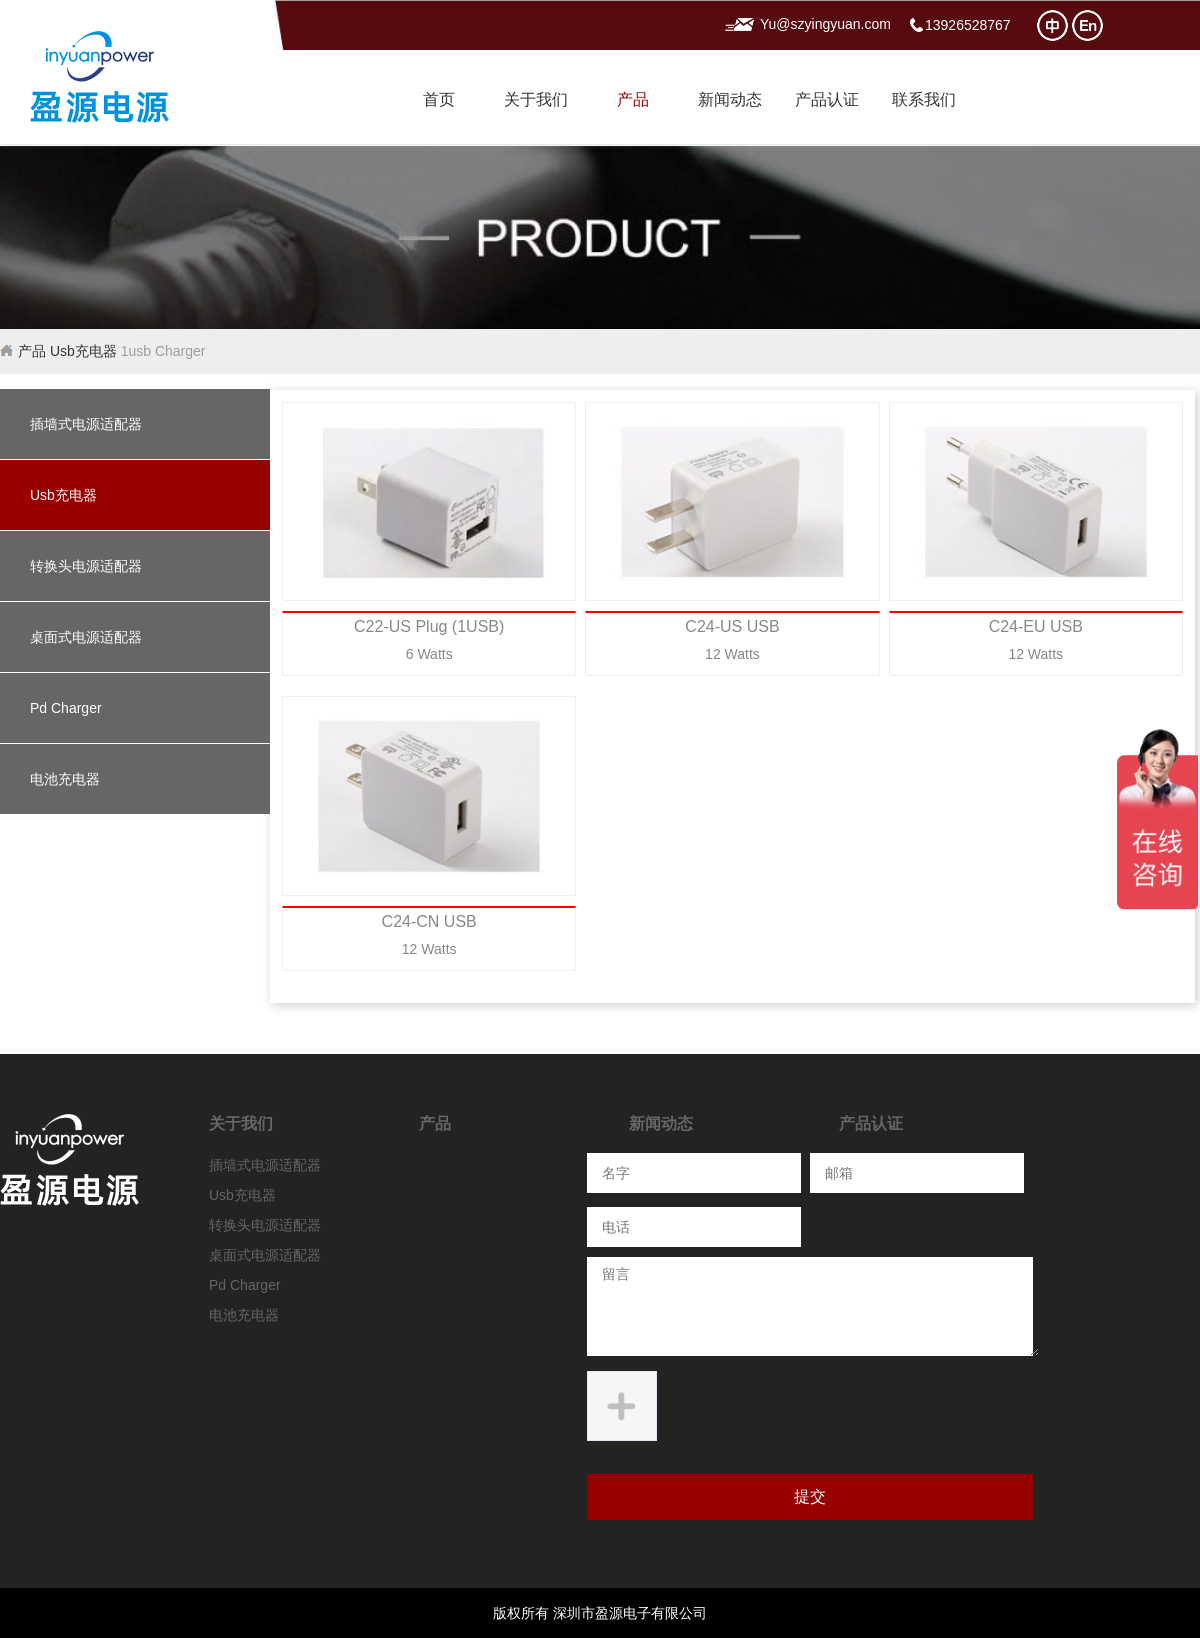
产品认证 (827, 99)
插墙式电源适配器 (86, 424)
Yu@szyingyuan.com (825, 24)
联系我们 (924, 99)
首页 (439, 99)
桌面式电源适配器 (86, 637)
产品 (633, 99)
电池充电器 (65, 779)
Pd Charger (66, 708)
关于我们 (536, 99)
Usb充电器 (83, 351)
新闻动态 (730, 99)
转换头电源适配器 (86, 566)
